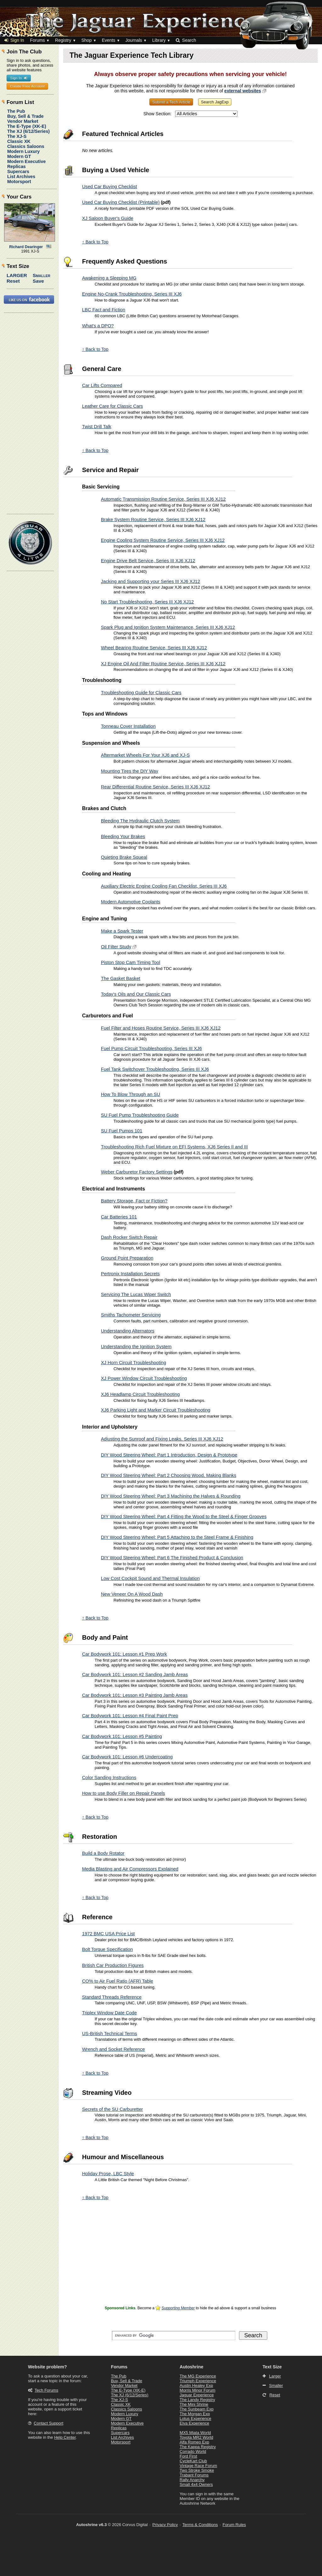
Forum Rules (234, 2524)
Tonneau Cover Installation (128, 726)
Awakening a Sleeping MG (109, 277)
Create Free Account (27, 86)
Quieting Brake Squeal (124, 857)
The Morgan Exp (195, 2413)
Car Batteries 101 (119, 1216)
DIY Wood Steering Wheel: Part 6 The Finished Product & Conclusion (172, 1557)
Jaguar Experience (197, 2395)
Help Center (65, 2437)
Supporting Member (178, 2308)
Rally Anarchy (192, 2479)
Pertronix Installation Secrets (130, 1273)
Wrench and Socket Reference (113, 2049)
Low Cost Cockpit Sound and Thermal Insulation (150, 1578)
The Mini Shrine (194, 2404)
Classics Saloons (25, 146)
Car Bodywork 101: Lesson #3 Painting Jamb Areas (135, 1695)
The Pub (16, 111)
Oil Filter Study (116, 946)
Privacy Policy (165, 2524)
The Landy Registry (197, 2399)
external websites (242, 90)
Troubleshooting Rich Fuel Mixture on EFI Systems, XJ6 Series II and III (174, 1146)
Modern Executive (26, 161)
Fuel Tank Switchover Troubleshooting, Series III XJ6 (155, 1069)
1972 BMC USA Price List (108, 1933)
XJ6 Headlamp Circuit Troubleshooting (140, 1394)
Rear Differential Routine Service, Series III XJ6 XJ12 (155, 786)
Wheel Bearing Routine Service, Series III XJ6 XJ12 (154, 647)
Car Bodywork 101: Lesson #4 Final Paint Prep (130, 1715)
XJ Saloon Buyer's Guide (107, 218)
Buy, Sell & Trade (25, 116)
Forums (37, 40)
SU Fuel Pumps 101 (121, 1130)
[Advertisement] (190, 2260)
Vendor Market (22, 121)
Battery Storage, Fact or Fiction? (134, 1200)
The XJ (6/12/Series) (28, 131)
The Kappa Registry (198, 2446)
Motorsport (19, 181)
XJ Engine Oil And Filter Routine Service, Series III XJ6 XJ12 (163, 663)
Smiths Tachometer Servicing (131, 1314)
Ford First (188, 2456)
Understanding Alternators (127, 1330)
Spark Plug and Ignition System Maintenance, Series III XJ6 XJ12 (168, 627)
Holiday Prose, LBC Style (108, 2173)
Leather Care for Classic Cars (112, 406)
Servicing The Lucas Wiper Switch (136, 1294)
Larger (17, 275)
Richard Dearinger (26, 247)
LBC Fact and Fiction (103, 309)
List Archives (21, 176)
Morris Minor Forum (197, 2390)
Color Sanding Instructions (109, 1777)
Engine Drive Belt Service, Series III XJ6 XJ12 (148, 560)
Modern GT (19, 156)
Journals (133, 40)
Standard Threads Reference (112, 1997)
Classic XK (19, 141)
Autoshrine (191, 2366)
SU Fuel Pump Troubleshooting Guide (140, 1115)
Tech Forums (46, 2390)
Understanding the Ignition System (136, 1346)
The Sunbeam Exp (197, 2409)
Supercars (18, 171)
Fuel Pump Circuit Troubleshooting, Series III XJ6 (151, 1048)
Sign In (14, 40)
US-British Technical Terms (109, 2033)
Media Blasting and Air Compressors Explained (130, 1868)
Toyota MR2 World (196, 2437)
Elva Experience (194, 2423)
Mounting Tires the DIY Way (129, 771)
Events (108, 40)
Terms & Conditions (200, 2524)
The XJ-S (16, 136)
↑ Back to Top (95, 241)
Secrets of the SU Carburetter (112, 2109)
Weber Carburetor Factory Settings (136, 1171)
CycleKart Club (193, 2461)
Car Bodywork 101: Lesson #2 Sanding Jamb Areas (135, 1674)
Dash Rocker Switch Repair (129, 1237)
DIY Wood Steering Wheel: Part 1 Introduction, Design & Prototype (169, 1454)
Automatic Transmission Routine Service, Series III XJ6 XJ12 (163, 499)
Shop (86, 40)
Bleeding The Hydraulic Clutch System (140, 820)
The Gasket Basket (120, 978)
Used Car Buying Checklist (109, 186)
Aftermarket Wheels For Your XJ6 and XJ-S (145, 755)
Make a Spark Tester (122, 931)
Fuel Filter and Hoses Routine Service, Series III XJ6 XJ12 (160, 1028)
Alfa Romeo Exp (194, 2442)
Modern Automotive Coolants (130, 901)
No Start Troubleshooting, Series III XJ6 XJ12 (147, 601)
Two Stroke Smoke (197, 2470)
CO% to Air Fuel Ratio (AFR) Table (117, 1981)
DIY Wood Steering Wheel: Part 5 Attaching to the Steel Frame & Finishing (177, 1537)
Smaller (41, 275)
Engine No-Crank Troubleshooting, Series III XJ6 (132, 294)
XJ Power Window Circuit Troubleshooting (144, 1378)
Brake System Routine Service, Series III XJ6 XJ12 (153, 519)
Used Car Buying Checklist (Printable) (121, 202)
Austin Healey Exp (196, 2385)
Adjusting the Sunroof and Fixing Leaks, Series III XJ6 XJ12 (162, 1438)
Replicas (16, 166)
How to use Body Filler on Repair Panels (123, 1793)
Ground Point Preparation (127, 1258)
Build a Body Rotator (103, 1853)
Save (38, 281)
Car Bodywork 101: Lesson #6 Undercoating (127, 1756)
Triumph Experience (198, 2380)
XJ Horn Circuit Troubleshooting (133, 1362)
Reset (13, 281)
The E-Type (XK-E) (26, 126)
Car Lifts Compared (102, 385)
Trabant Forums (194, 2475)
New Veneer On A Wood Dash (132, 1594)
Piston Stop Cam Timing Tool (130, 962)
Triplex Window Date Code (109, 2012)
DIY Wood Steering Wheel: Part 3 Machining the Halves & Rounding (171, 1496)
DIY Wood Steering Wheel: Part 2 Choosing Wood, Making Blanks (168, 1475)
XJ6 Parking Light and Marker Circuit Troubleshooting (155, 1410)
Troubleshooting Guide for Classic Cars (141, 692)
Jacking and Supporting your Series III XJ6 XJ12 (150, 581)
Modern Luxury (23, 151)
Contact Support (48, 2423)
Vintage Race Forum (198, 2465)
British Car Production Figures (113, 1965)
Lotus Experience (195, 2418)
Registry (63, 40)
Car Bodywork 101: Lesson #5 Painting (122, 1736)
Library (159, 40)
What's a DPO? (98, 325)
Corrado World (193, 2451)
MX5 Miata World (195, 2432)
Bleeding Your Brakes (123, 836)
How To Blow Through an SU (130, 1094)
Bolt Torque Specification (107, 1949)
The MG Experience (198, 2376)
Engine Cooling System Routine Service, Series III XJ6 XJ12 (163, 540)
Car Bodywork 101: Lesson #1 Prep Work (124, 1654)
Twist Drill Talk (96, 426)
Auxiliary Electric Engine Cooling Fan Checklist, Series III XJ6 (164, 886)
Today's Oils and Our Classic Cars (136, 994)
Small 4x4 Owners (196, 2484)
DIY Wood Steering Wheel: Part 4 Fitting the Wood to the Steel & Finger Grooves (184, 1516)
